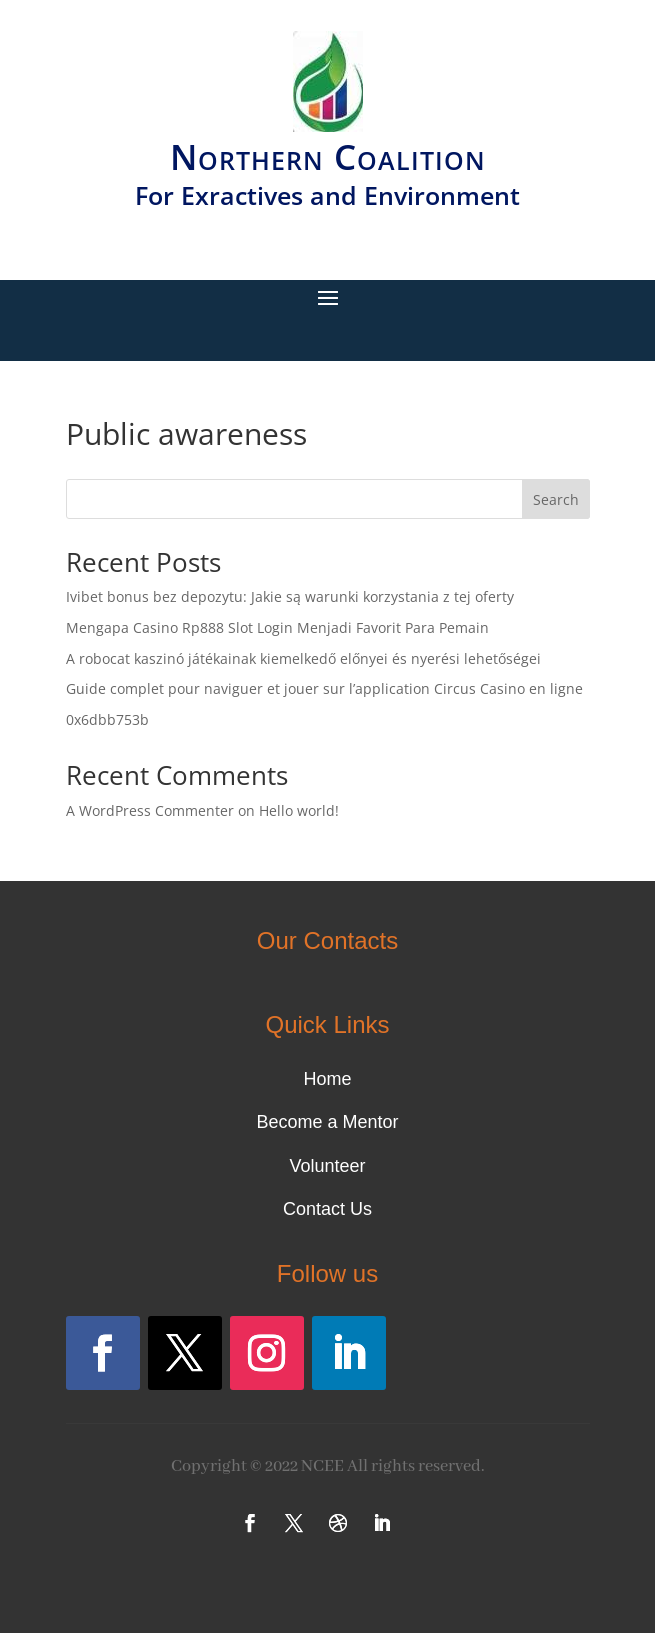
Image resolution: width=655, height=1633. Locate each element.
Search (556, 499)
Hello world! (299, 810)
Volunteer (327, 1166)
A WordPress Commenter (150, 810)
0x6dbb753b (107, 719)
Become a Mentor (327, 1122)
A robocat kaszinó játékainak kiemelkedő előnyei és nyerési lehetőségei (303, 658)
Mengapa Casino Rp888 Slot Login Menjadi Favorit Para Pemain (277, 627)
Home (327, 1079)
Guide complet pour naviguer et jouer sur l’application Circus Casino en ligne (324, 688)
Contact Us (327, 1209)
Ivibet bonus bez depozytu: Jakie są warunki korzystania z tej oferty (290, 596)
